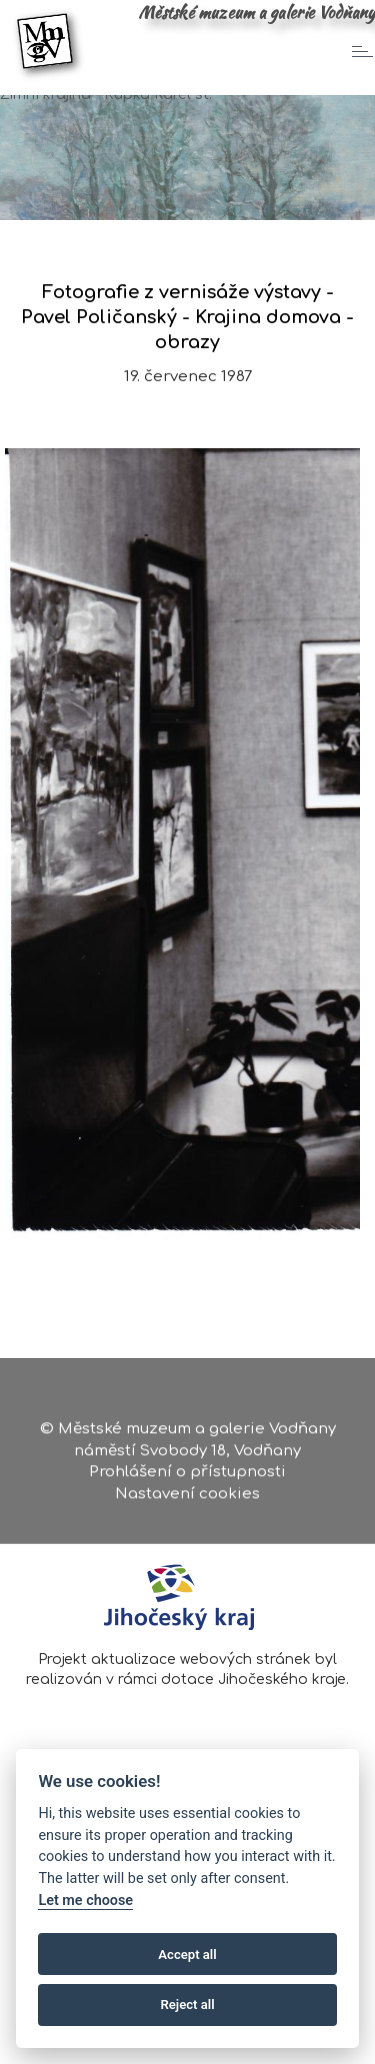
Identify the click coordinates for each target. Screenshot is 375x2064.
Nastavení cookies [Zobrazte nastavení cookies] (187, 1494)
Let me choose (85, 1900)
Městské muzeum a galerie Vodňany (256, 12)
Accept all (187, 1954)
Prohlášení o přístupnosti (187, 1473)
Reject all (187, 2004)
